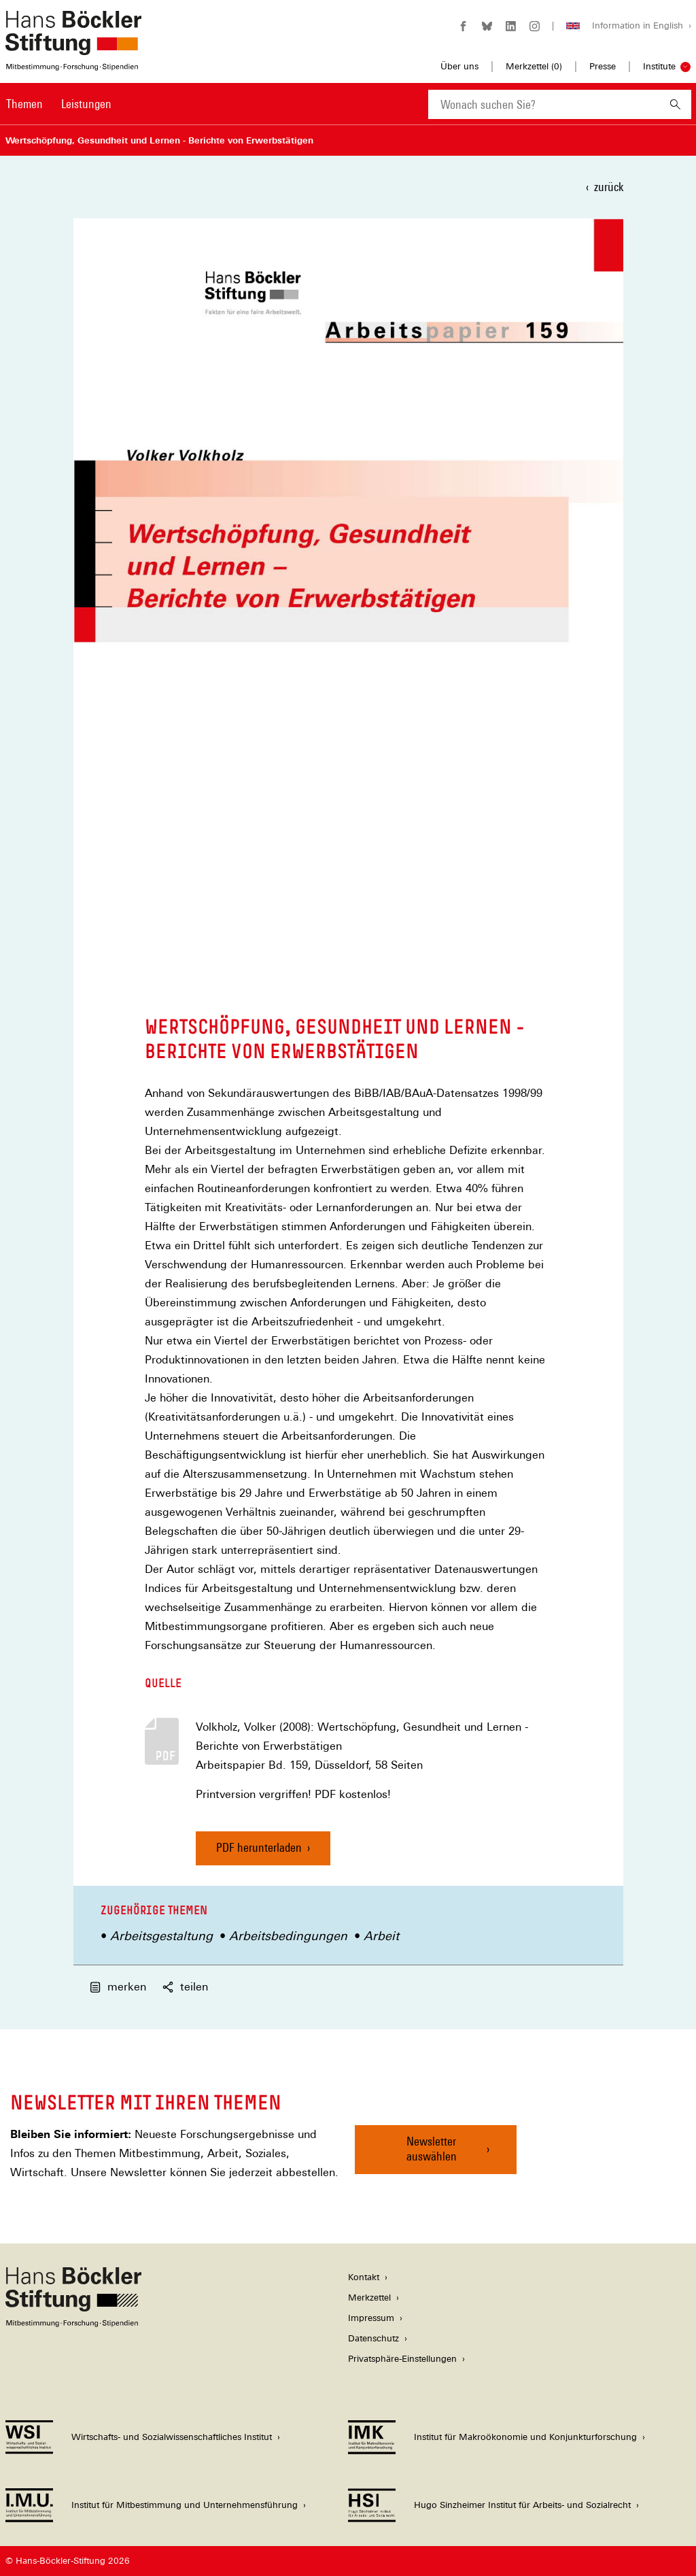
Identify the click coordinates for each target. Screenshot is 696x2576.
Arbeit (381, 1936)
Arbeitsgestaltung (161, 1936)
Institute (659, 66)
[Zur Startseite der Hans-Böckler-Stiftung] (73, 63)
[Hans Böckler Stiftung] (73, 2323)
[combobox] (543, 104)
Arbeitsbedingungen (288, 1936)
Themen (24, 104)
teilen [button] (185, 1986)
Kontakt (363, 2277)
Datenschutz (373, 2338)
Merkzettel (369, 2297)
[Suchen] (675, 104)
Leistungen (86, 104)
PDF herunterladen (259, 1847)
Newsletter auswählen (431, 2148)
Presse (602, 66)
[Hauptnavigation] (58, 104)
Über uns (459, 66)
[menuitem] (24, 113)
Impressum (371, 2318)
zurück (608, 187)
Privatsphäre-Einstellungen (402, 2359)
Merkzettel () (534, 66)
